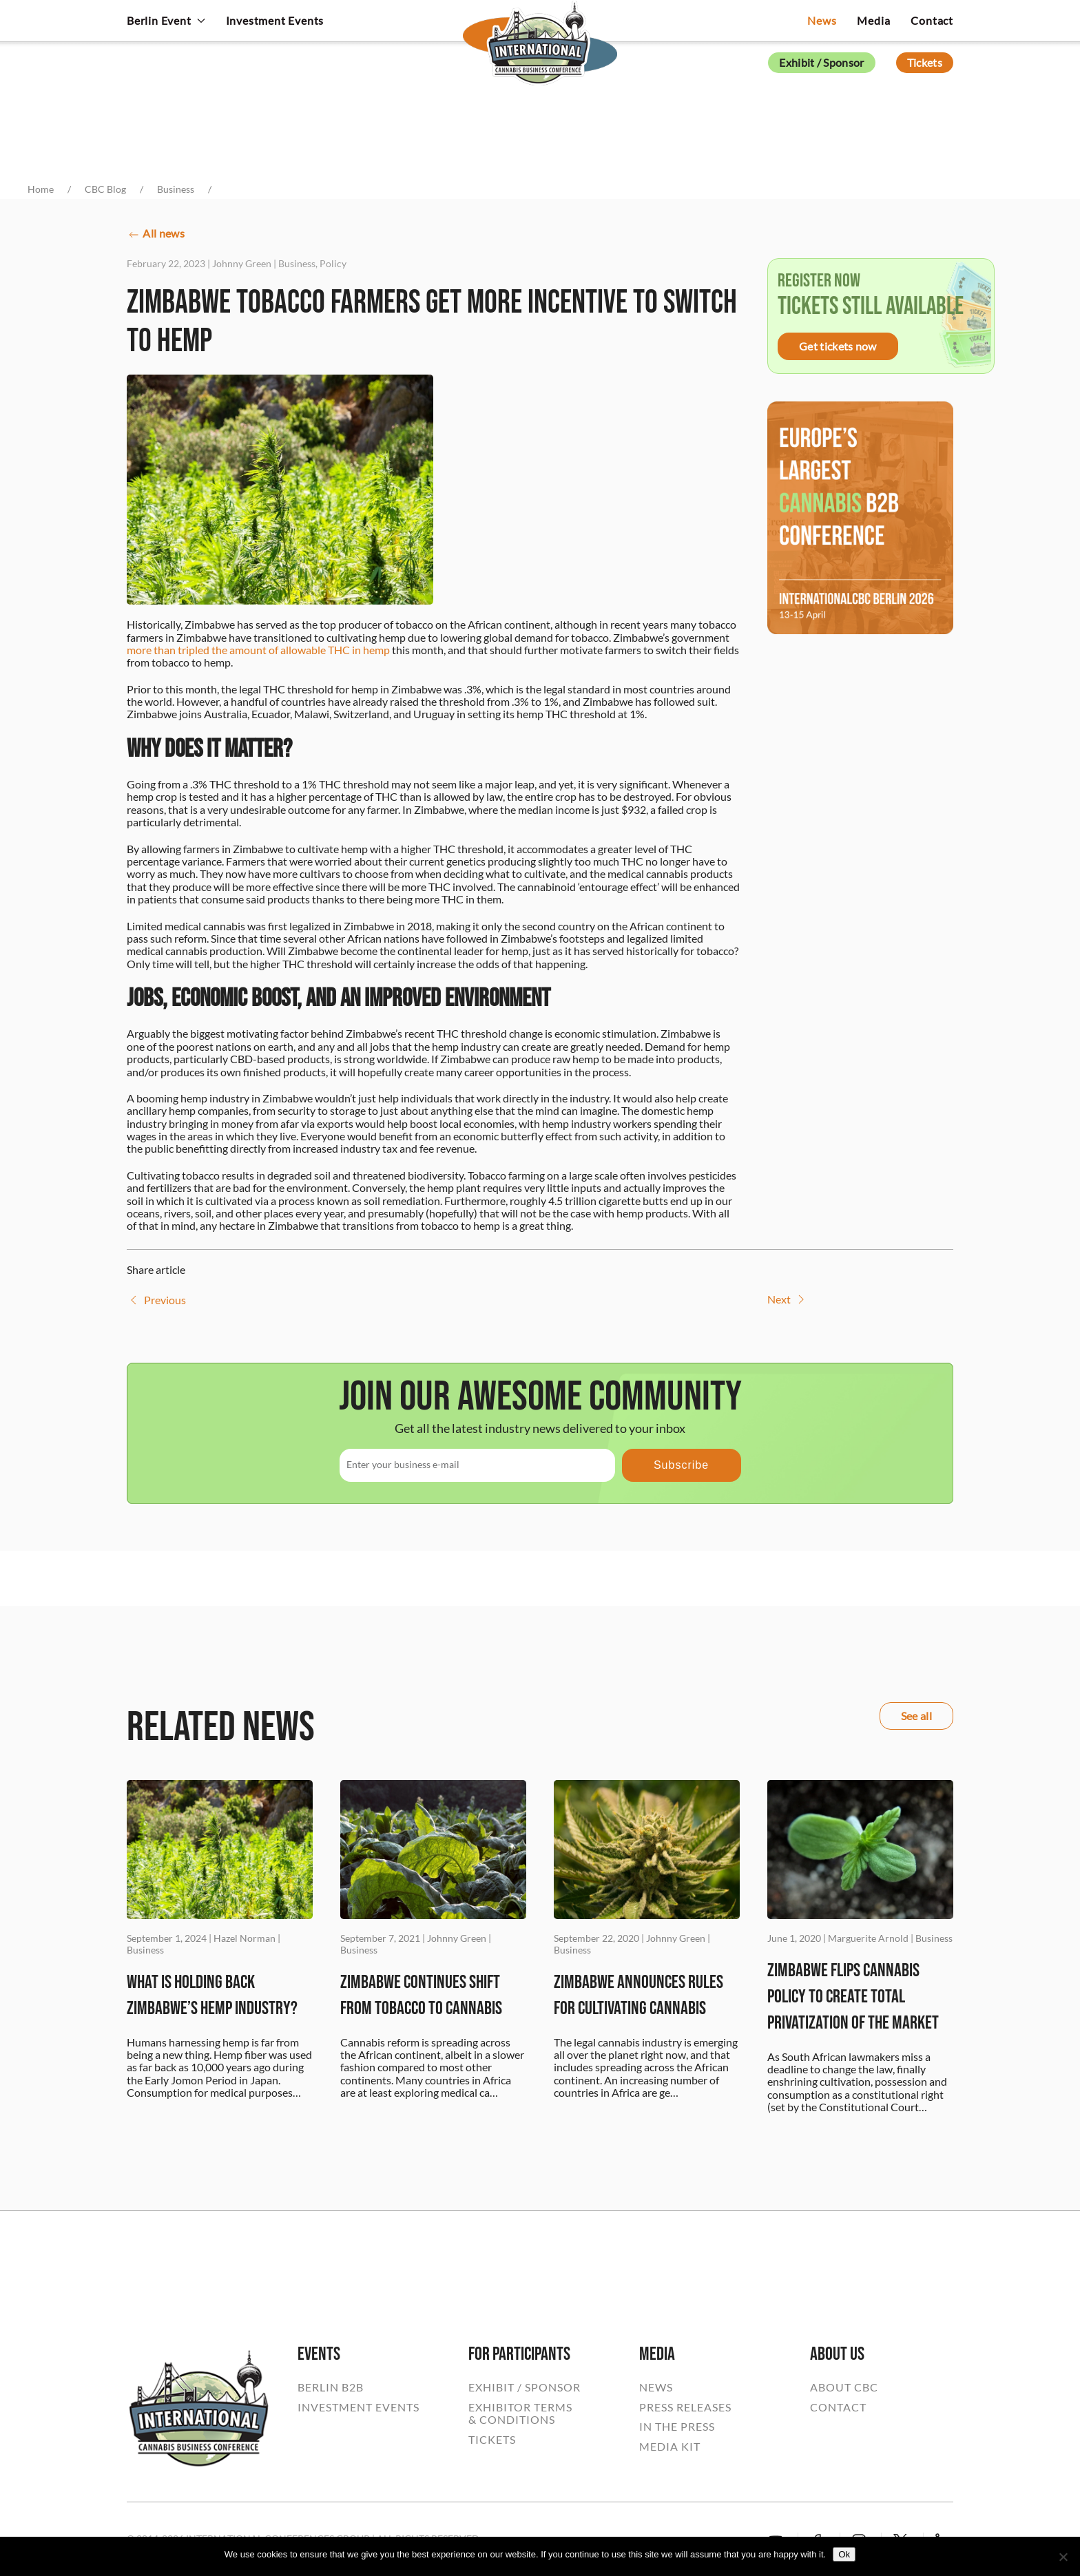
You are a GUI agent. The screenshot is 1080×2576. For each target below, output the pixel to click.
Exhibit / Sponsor (821, 62)
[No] (1063, 2557)
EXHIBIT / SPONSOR (524, 2387)
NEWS (656, 2387)
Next (787, 1299)
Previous (156, 1300)
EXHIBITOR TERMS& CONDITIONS (520, 2413)
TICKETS (492, 2439)
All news (156, 234)
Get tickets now (838, 346)
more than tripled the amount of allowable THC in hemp (258, 649)
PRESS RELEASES (685, 2407)
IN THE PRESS (677, 2426)
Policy (333, 263)
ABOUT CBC (844, 2387)
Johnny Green (241, 263)
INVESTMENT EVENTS (358, 2407)
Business (296, 263)
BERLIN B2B (331, 2387)
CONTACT (838, 2407)
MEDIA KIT (669, 2446)
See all (916, 1715)
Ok (844, 2554)
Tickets (924, 62)
